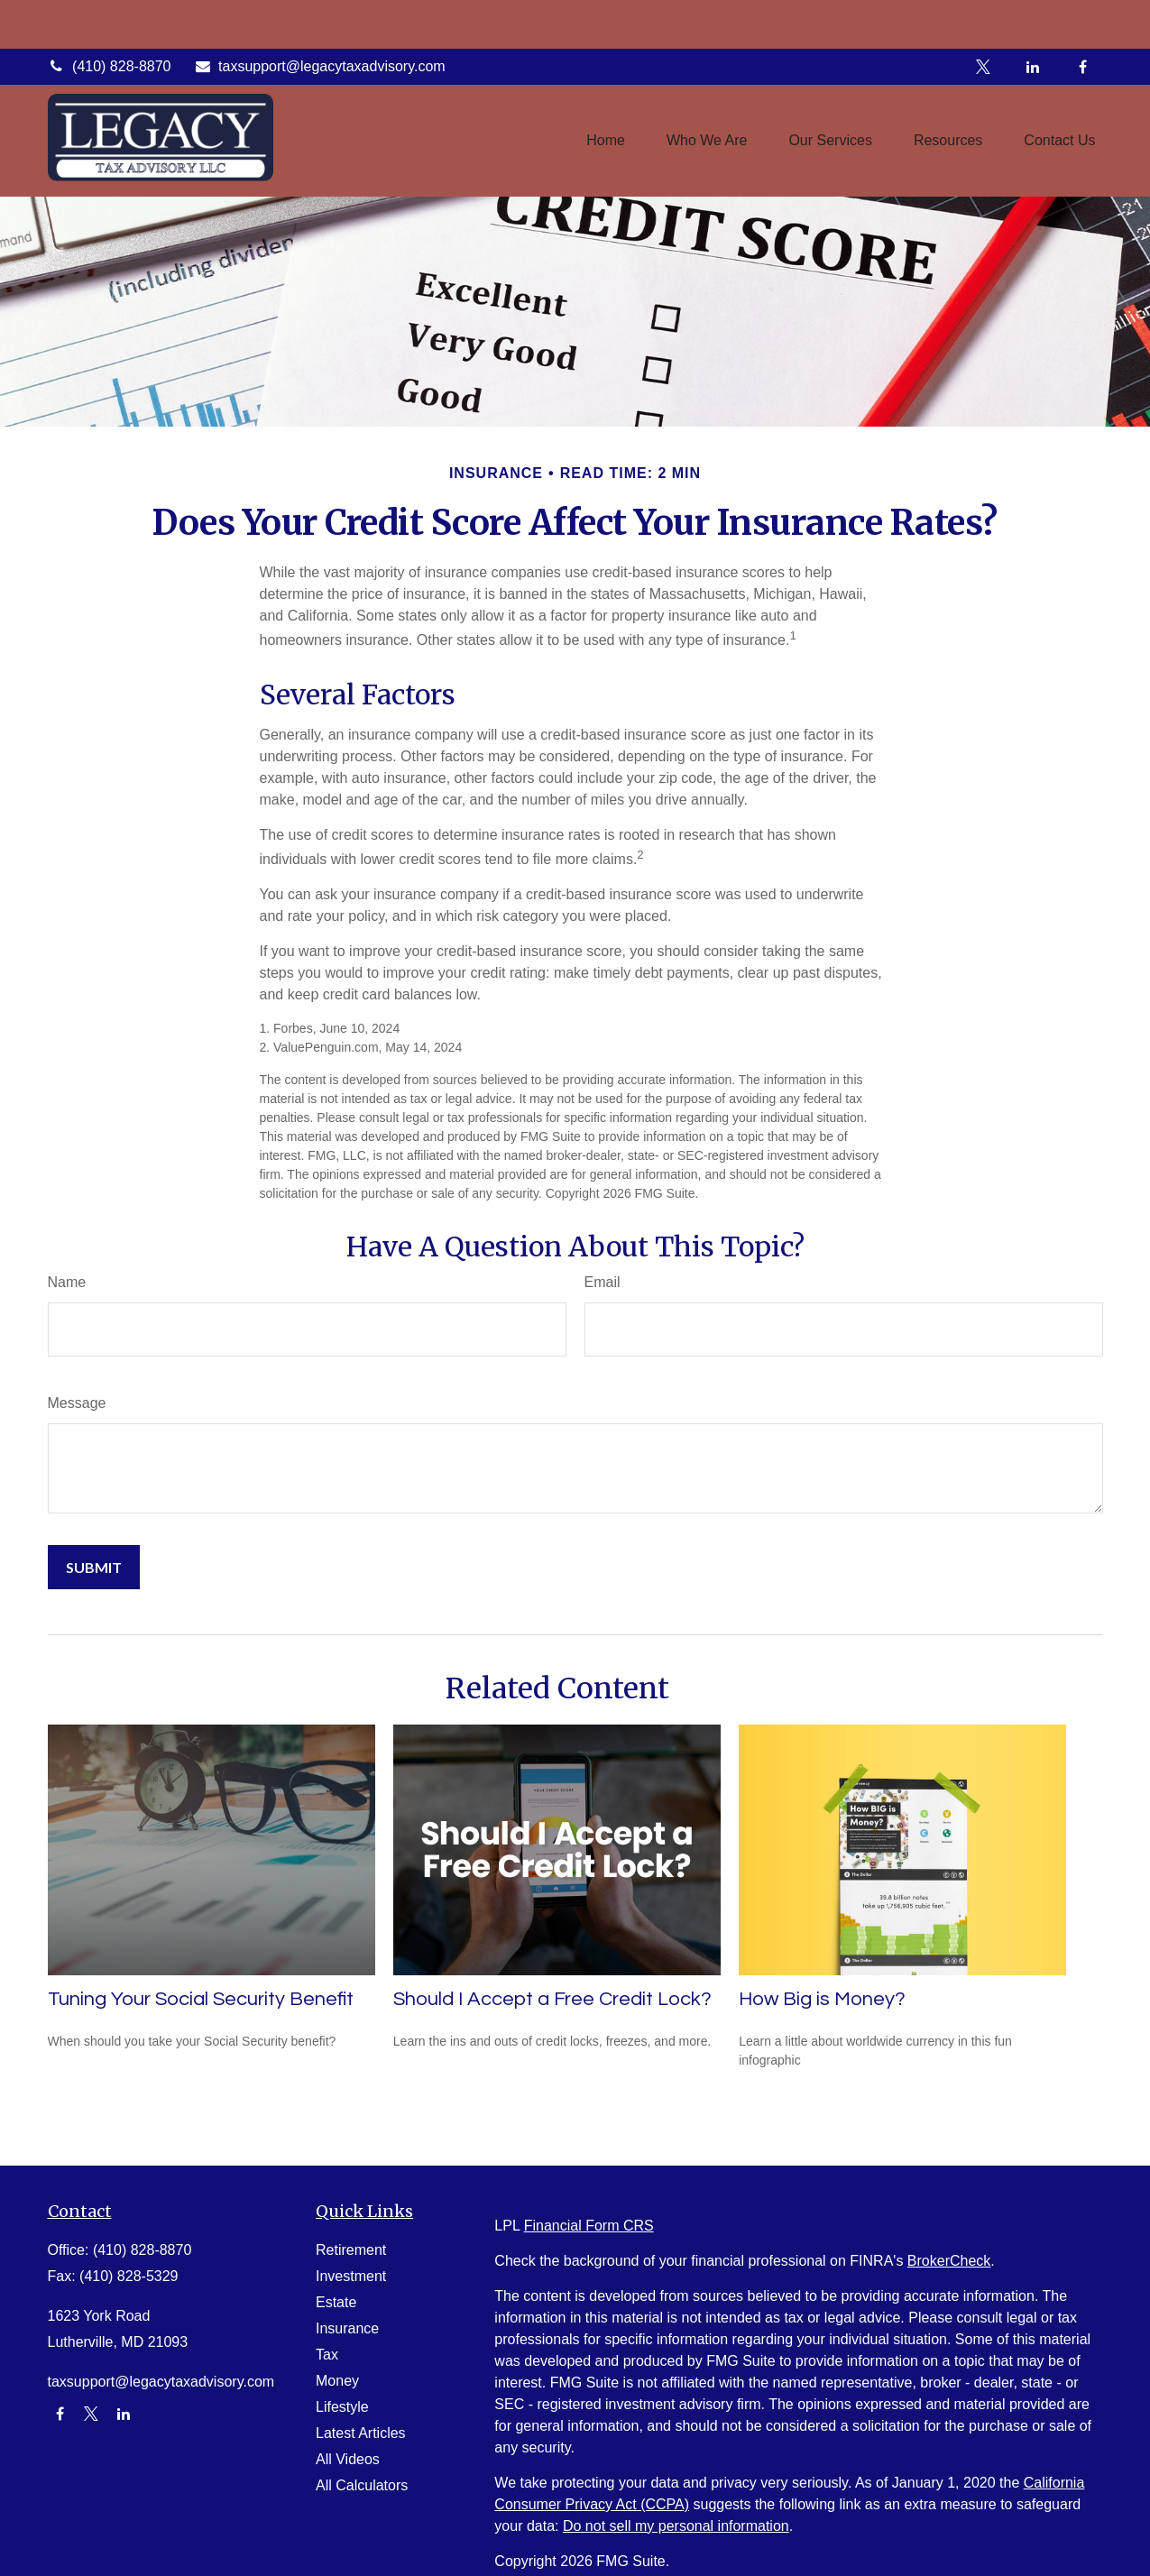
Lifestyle (342, 2407)
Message (77, 1403)
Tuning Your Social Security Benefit (201, 1999)
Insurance (347, 2328)
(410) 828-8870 (109, 17)
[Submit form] (94, 1567)
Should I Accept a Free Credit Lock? (552, 1999)
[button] (605, 91)
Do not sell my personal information (676, 2526)
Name (67, 1282)
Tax (327, 2354)
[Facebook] (1083, 18)
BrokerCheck (948, 2260)
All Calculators (362, 2485)
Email (602, 1282)
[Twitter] (983, 18)
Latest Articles (361, 2433)
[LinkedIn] (1033, 18)
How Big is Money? (822, 1999)
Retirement (351, 2250)
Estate (336, 2302)
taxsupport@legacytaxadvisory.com (319, 17)
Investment (351, 2276)
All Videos (348, 2459)
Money (337, 2380)
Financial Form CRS (589, 2225)
